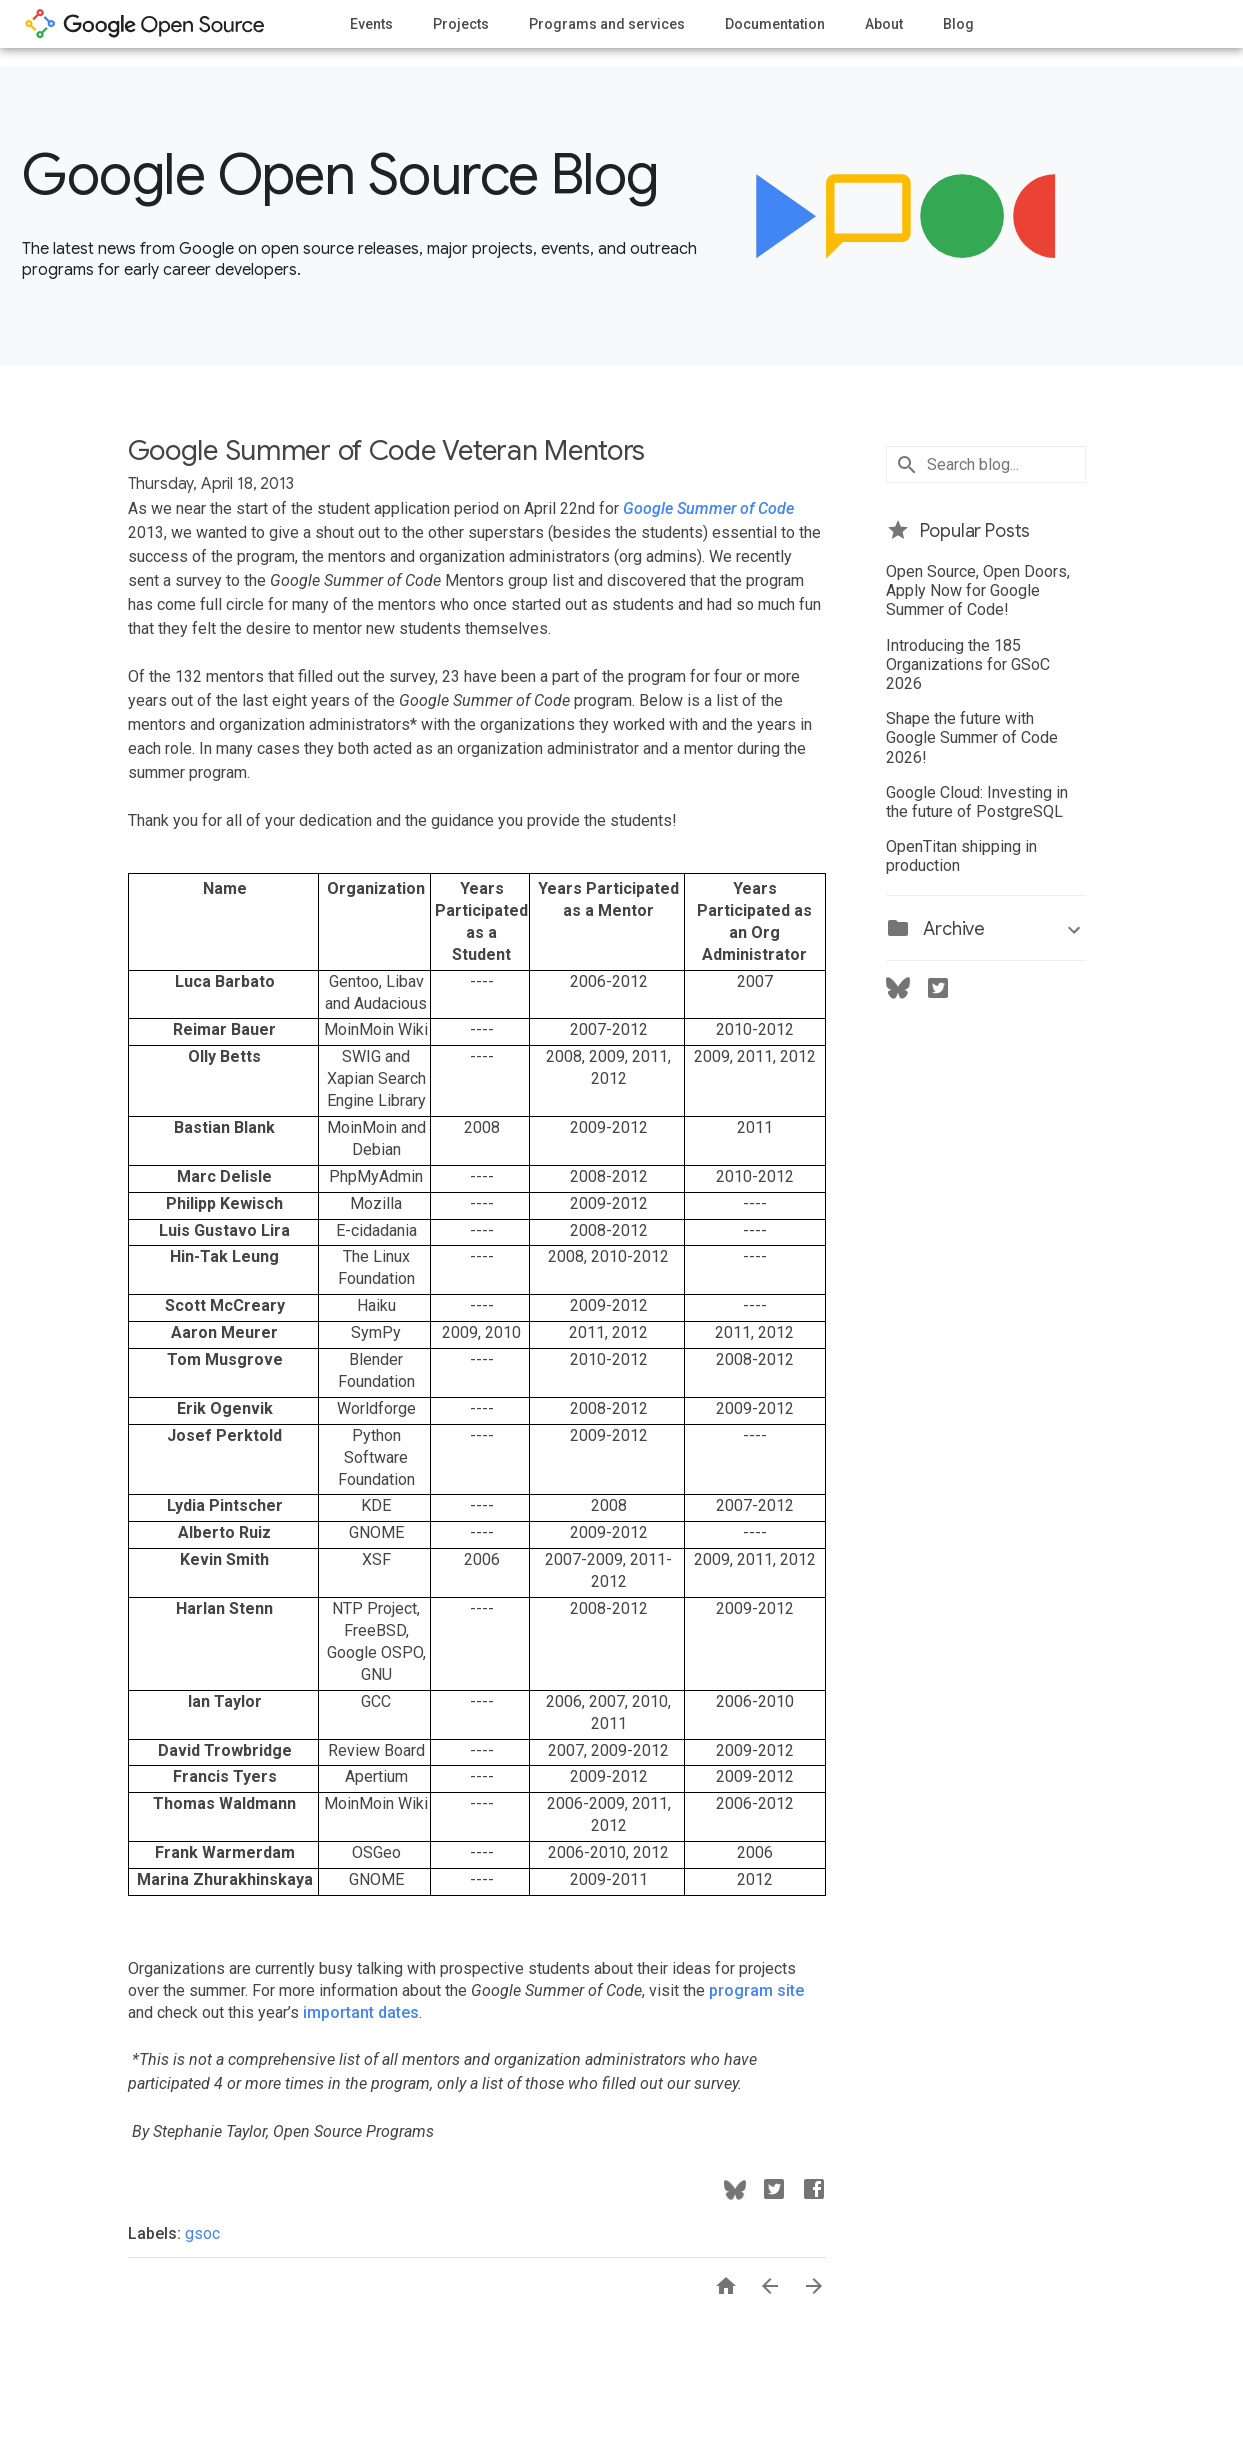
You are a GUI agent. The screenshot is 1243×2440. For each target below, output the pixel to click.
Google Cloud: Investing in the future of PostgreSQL (977, 802)
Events (371, 24)
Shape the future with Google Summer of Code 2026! (972, 737)
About (884, 24)
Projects (461, 24)
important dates (359, 2012)
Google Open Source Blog (340, 175)
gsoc (202, 2233)
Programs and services (607, 24)
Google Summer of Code (708, 508)
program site (756, 1990)
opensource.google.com (145, 24)
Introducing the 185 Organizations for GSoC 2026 (968, 664)
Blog (958, 24)
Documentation (775, 24)
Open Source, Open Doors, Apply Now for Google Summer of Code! (978, 590)
